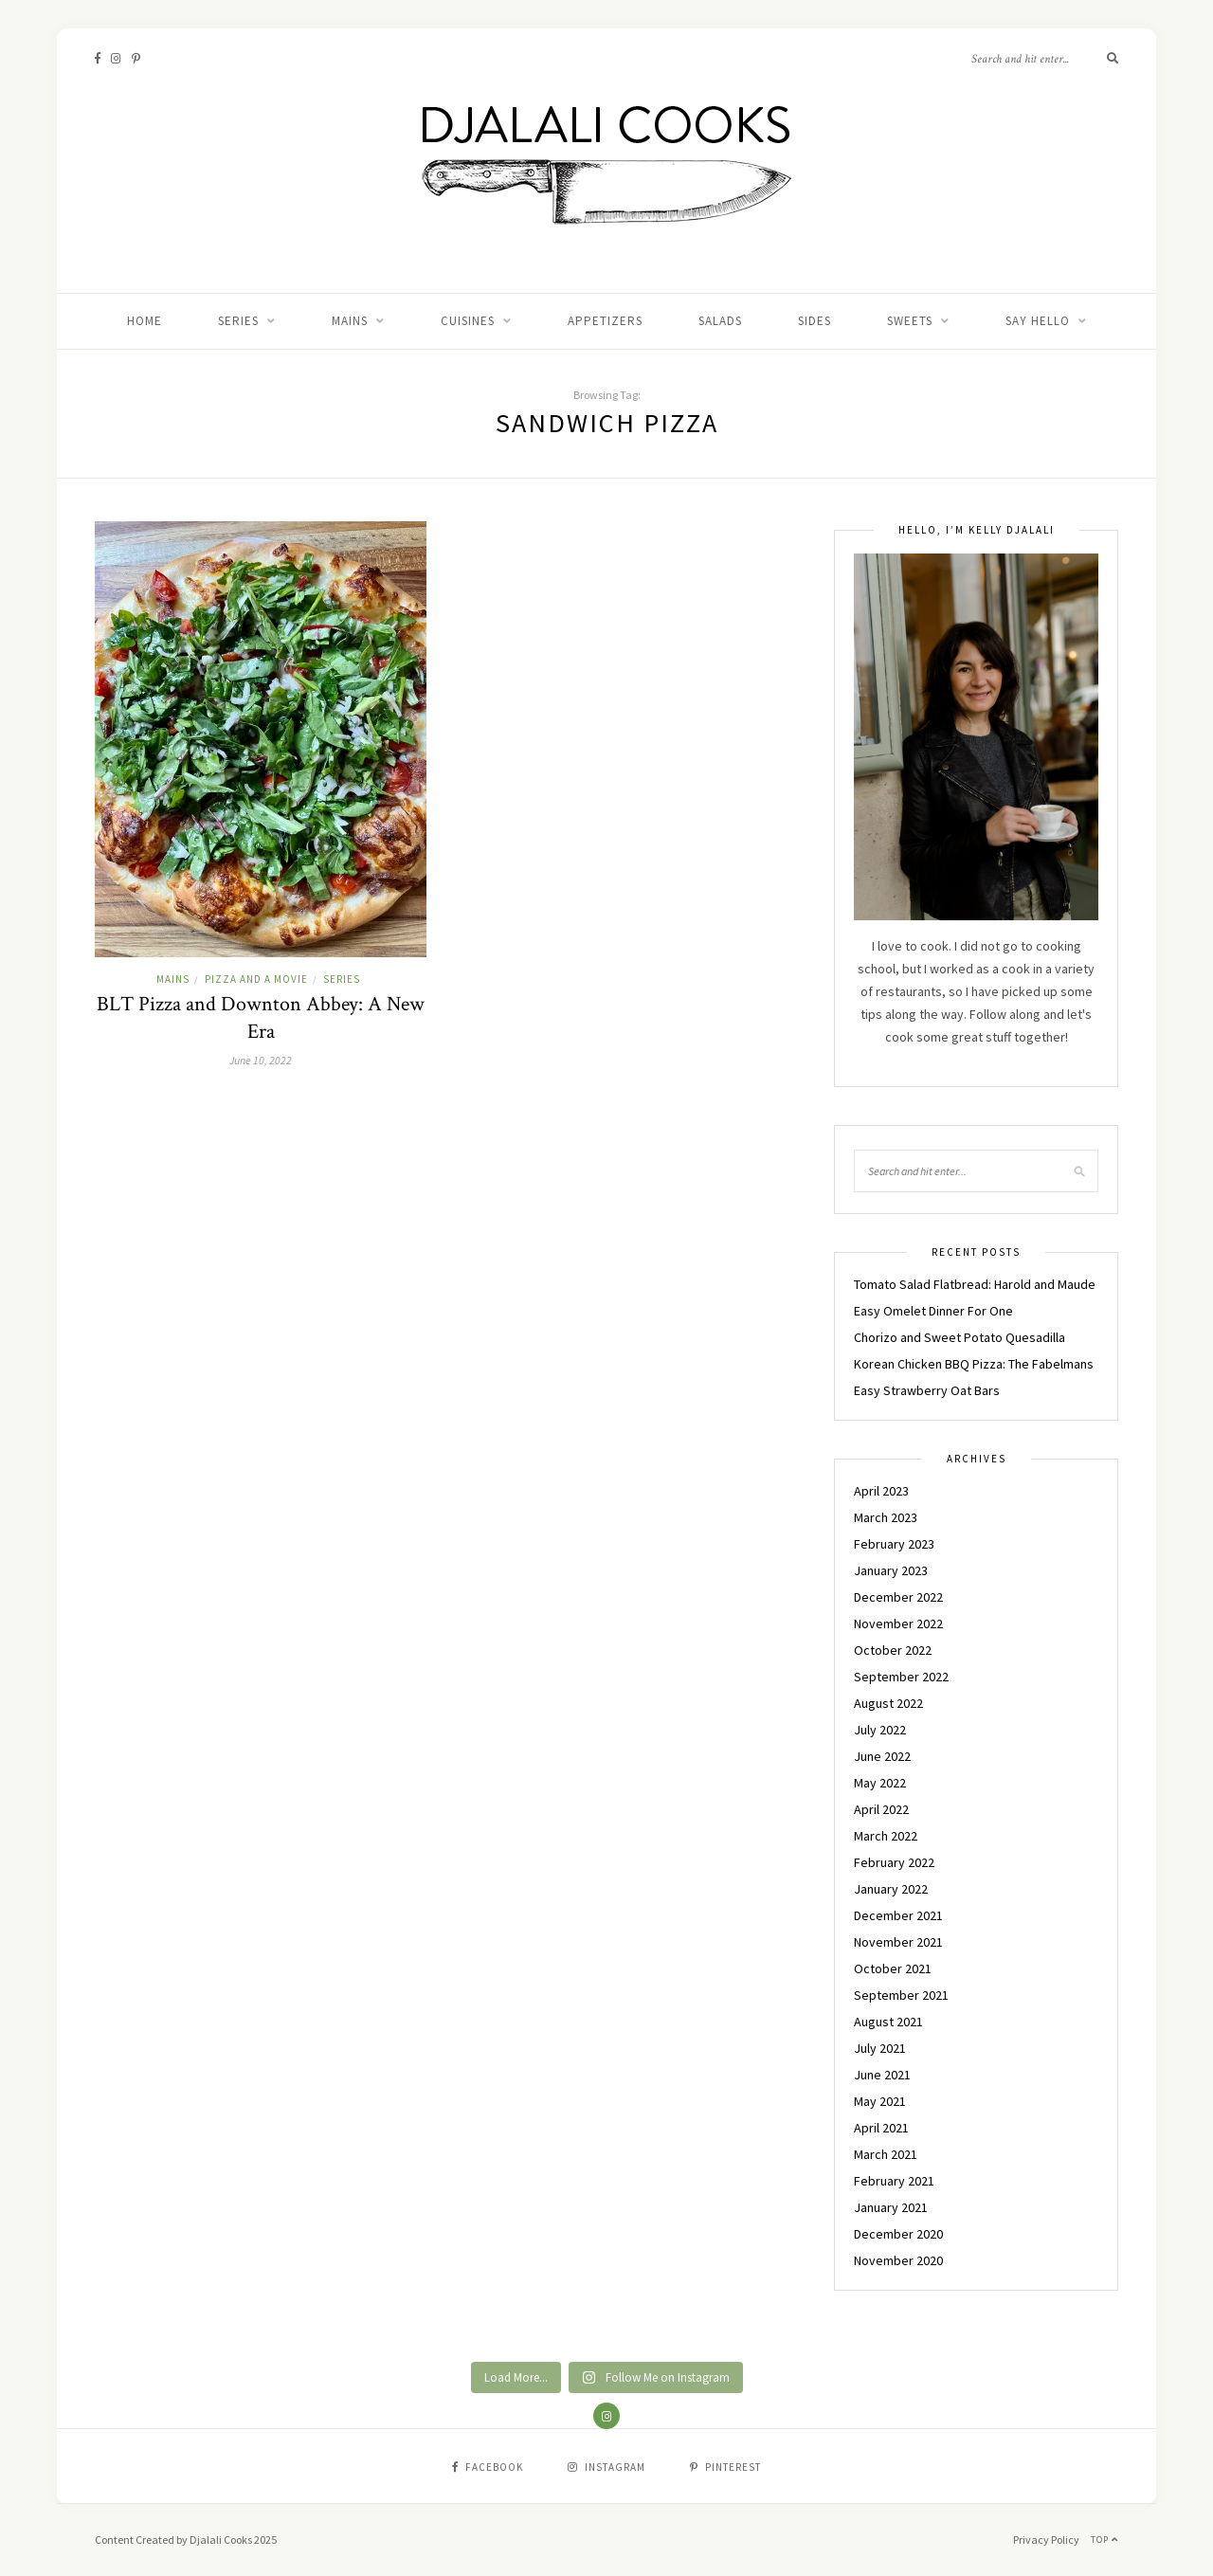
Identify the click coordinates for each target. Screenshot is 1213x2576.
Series (238, 321)
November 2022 (898, 1623)
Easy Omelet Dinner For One (933, 1310)
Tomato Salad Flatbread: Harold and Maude (974, 1284)
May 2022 (880, 1782)
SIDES (814, 321)
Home (144, 321)
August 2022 (888, 1703)
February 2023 (894, 1543)
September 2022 (901, 1676)
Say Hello (1037, 321)
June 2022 (882, 1756)
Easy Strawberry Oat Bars (927, 1390)
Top (1104, 2539)
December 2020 (898, 2233)
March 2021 (885, 2154)
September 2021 (901, 1995)
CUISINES (468, 321)
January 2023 (891, 1570)
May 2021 (880, 2101)
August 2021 (888, 2021)
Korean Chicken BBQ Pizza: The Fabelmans (974, 1363)
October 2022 (893, 1650)
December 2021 (898, 1915)
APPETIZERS (605, 321)
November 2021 (898, 1941)
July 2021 (880, 2048)
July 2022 (880, 1729)
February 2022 (894, 1862)
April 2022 (881, 1809)
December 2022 (898, 1596)
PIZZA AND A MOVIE (256, 979)
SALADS (720, 321)
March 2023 (885, 1517)
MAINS (350, 321)
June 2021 (882, 2074)
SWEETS (909, 321)
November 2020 (898, 2260)
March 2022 (885, 1835)
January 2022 (891, 1888)
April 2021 (881, 2127)
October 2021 (893, 1968)
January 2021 (891, 2207)
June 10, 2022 (260, 1060)
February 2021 (894, 2180)
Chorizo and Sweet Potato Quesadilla (959, 1337)
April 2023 (881, 1490)
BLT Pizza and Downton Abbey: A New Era (261, 1017)
